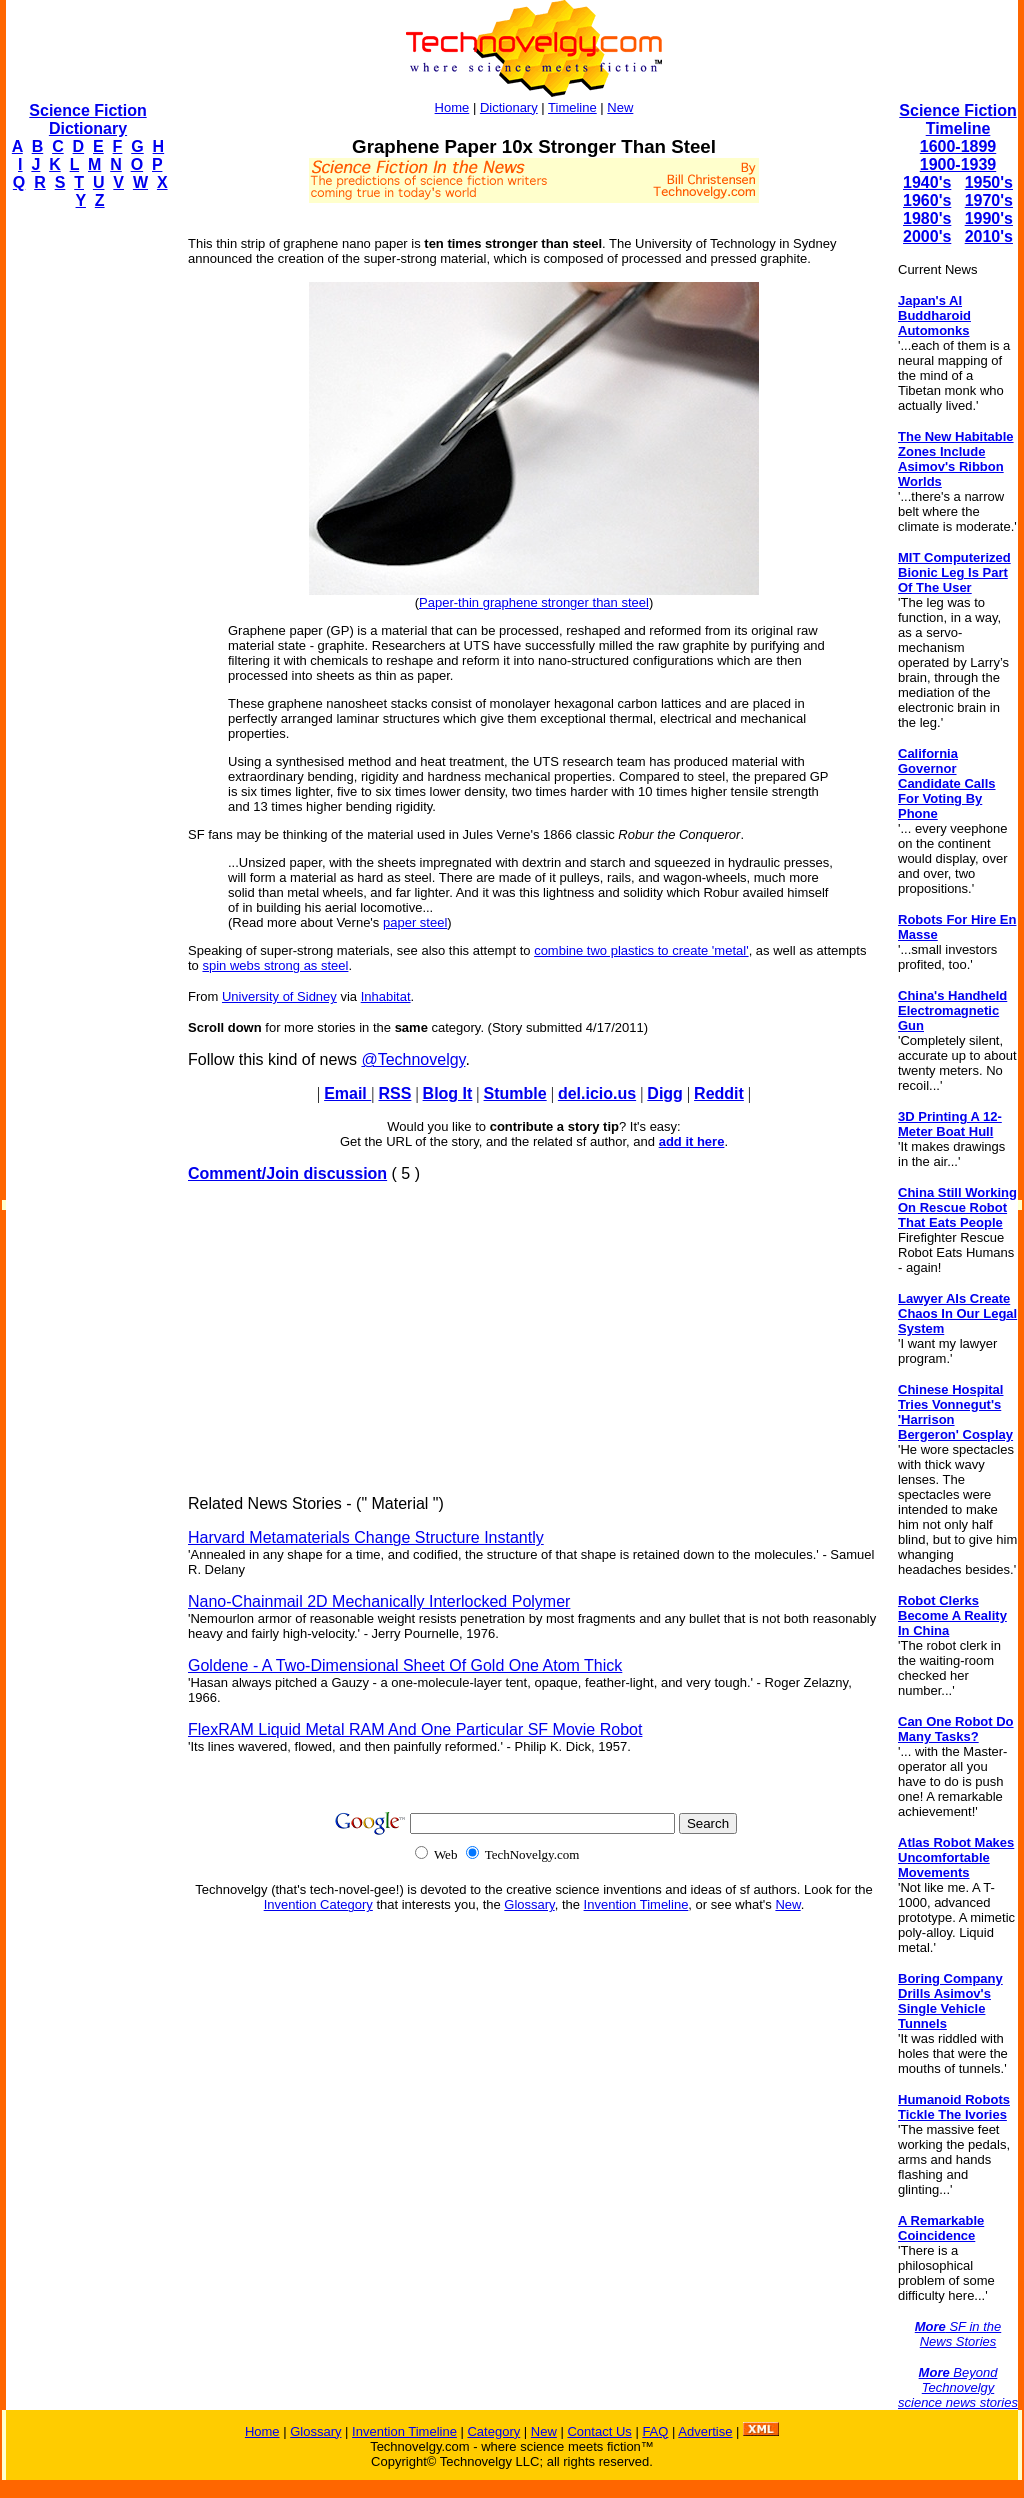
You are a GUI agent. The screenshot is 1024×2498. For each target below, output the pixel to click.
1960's (927, 200)
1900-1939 (958, 164)
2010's (989, 236)
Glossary (529, 1904)
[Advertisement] (86, 526)
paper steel (415, 922)
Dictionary (509, 107)
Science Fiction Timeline (957, 119)
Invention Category (318, 1904)
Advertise (705, 2431)
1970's (989, 200)
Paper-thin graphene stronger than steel (534, 602)
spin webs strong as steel (275, 965)
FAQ (655, 2431)
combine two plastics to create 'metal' (641, 950)
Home (452, 107)
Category (493, 2431)
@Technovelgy (413, 1059)
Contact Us (599, 2431)
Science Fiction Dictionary (87, 119)
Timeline (572, 107)
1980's (927, 218)
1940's (927, 182)
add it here (692, 1141)
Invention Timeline (636, 1904)
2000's (927, 236)
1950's (989, 182)
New (620, 107)
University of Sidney (279, 996)
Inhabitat (386, 996)
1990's (989, 218)
